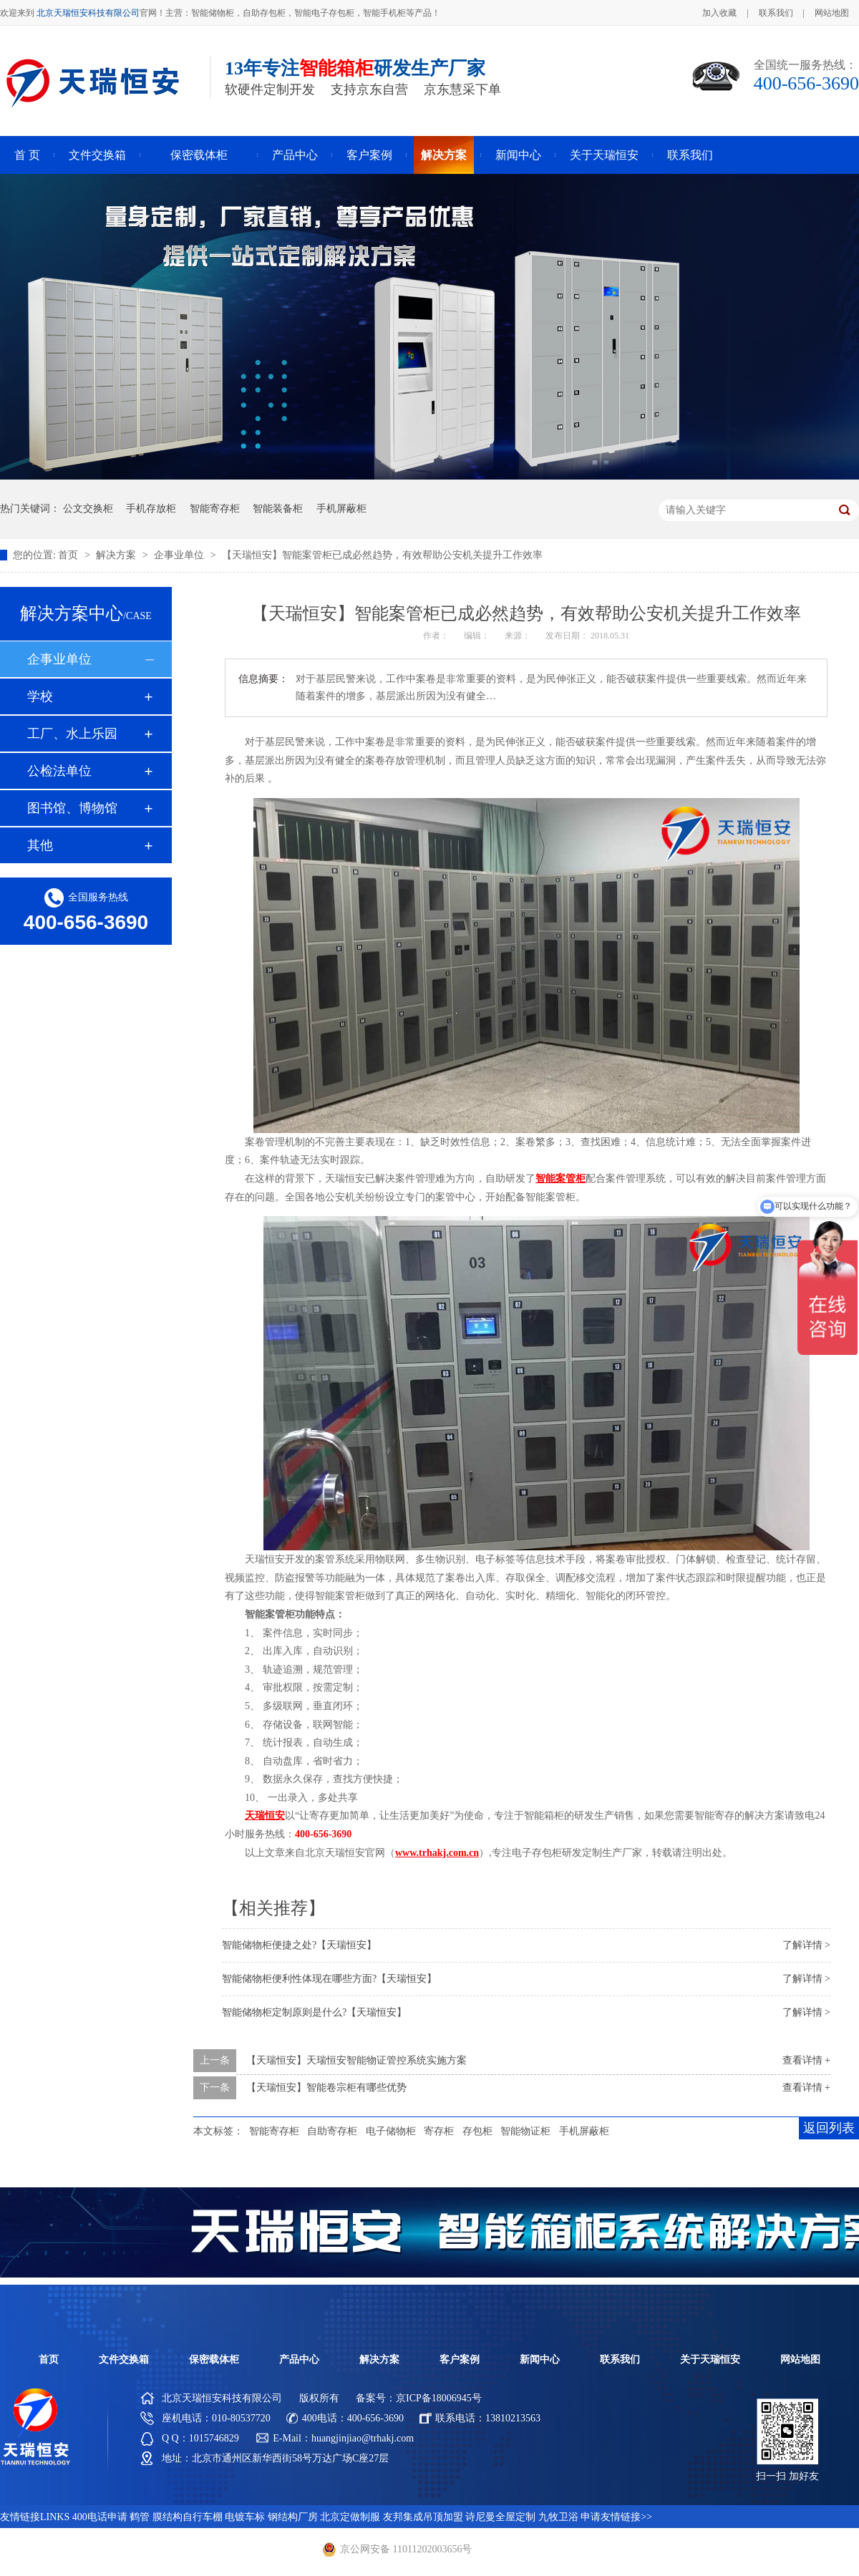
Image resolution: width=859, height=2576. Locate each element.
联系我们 (776, 13)
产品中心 (295, 155)
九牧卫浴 (558, 2517)
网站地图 (832, 13)
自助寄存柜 (332, 2131)
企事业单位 (180, 555)
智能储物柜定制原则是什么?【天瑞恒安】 (314, 2012)
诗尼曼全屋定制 (500, 2517)
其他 (40, 845)
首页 (69, 555)
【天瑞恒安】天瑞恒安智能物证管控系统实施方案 (356, 2060)
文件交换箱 (97, 155)
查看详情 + (806, 2060)
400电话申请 (99, 2517)
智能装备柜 (278, 508)
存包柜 (477, 2131)
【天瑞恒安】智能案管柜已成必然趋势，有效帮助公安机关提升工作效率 (382, 555)
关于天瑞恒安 (604, 155)
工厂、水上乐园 (72, 733)
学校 (40, 696)
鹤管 (140, 2517)
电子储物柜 (391, 2131)
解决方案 (444, 155)
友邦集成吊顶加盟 (423, 2517)
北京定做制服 (350, 2517)
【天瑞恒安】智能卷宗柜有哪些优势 (326, 2087)
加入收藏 (719, 13)
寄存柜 (439, 2131)
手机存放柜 (151, 508)
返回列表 (829, 2128)
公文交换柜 (88, 508)
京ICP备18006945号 (439, 2398)
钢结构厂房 (293, 2517)
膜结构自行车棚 (187, 2517)
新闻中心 (518, 155)
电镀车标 (245, 2517)
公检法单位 (59, 771)
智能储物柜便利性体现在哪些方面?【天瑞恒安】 (329, 1978)
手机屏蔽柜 (341, 508)
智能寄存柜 (215, 508)
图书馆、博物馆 (72, 808)
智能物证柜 (525, 2131)
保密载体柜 (199, 155)
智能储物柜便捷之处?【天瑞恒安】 (299, 1945)
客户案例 (369, 155)
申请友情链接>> (616, 2517)
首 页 (27, 155)
